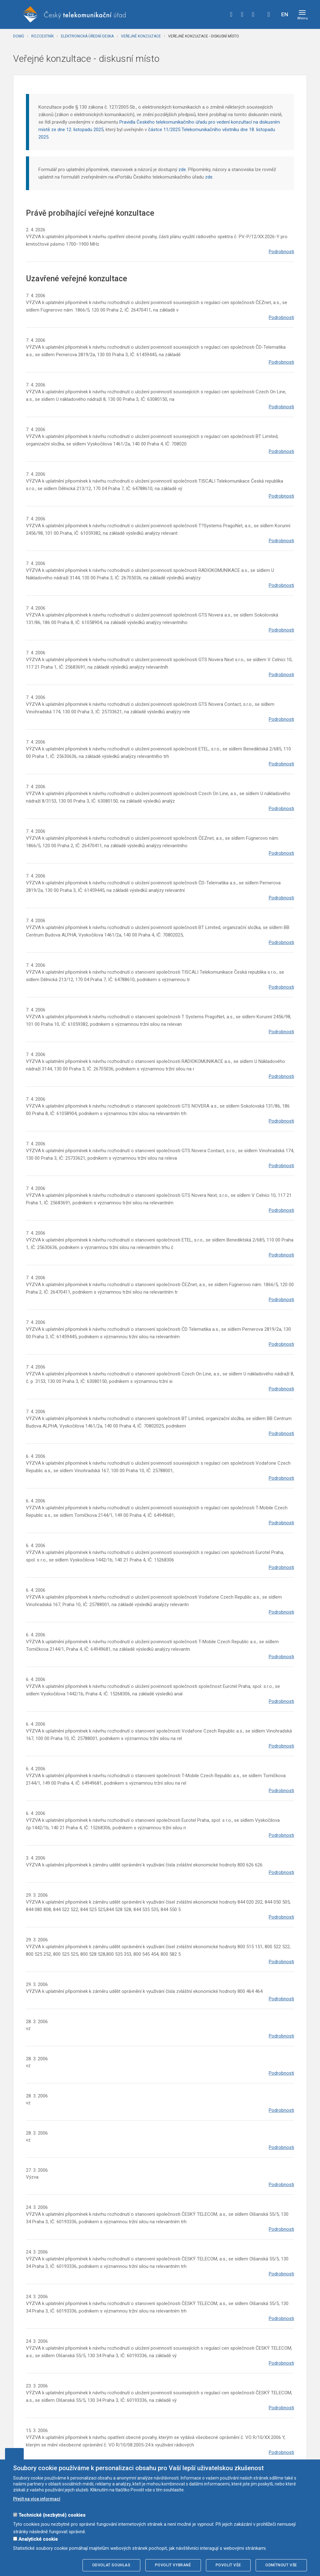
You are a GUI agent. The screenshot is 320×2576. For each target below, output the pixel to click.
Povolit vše (228, 2565)
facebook (231, 14)
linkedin (253, 14)
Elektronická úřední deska (87, 36)
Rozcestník (42, 36)
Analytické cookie (38, 2539)
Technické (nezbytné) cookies (51, 2515)
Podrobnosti (281, 251)
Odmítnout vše (281, 2565)
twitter (242, 14)
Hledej (269, 14)
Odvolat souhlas (111, 2565)
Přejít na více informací (36, 2498)
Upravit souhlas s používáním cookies (14, 2454)
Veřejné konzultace (141, 36)
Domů (18, 36)
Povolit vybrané (173, 2565)
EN (284, 14)
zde (182, 169)
